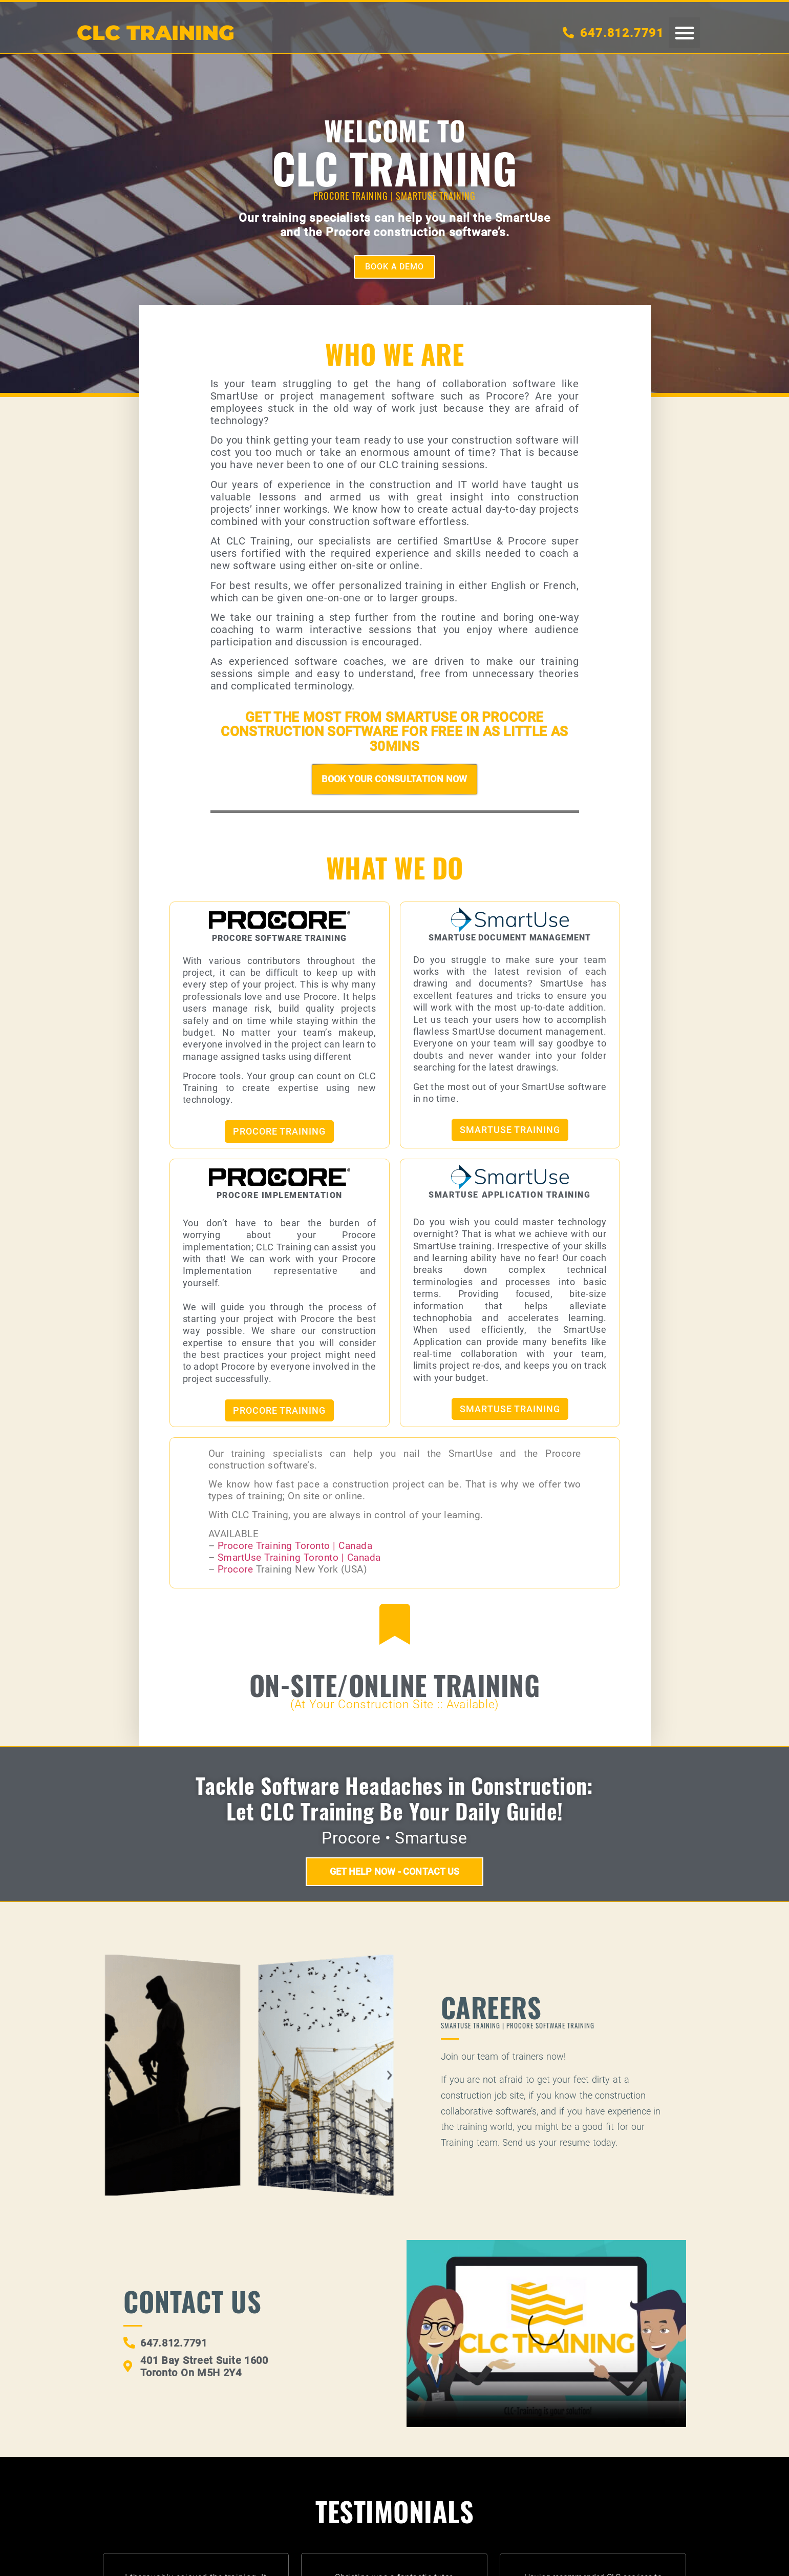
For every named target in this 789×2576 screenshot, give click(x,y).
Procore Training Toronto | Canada (295, 1546)
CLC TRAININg (155, 32)
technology (237, 420)
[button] (684, 32)
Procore (237, 1570)
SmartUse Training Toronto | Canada (299, 1558)
